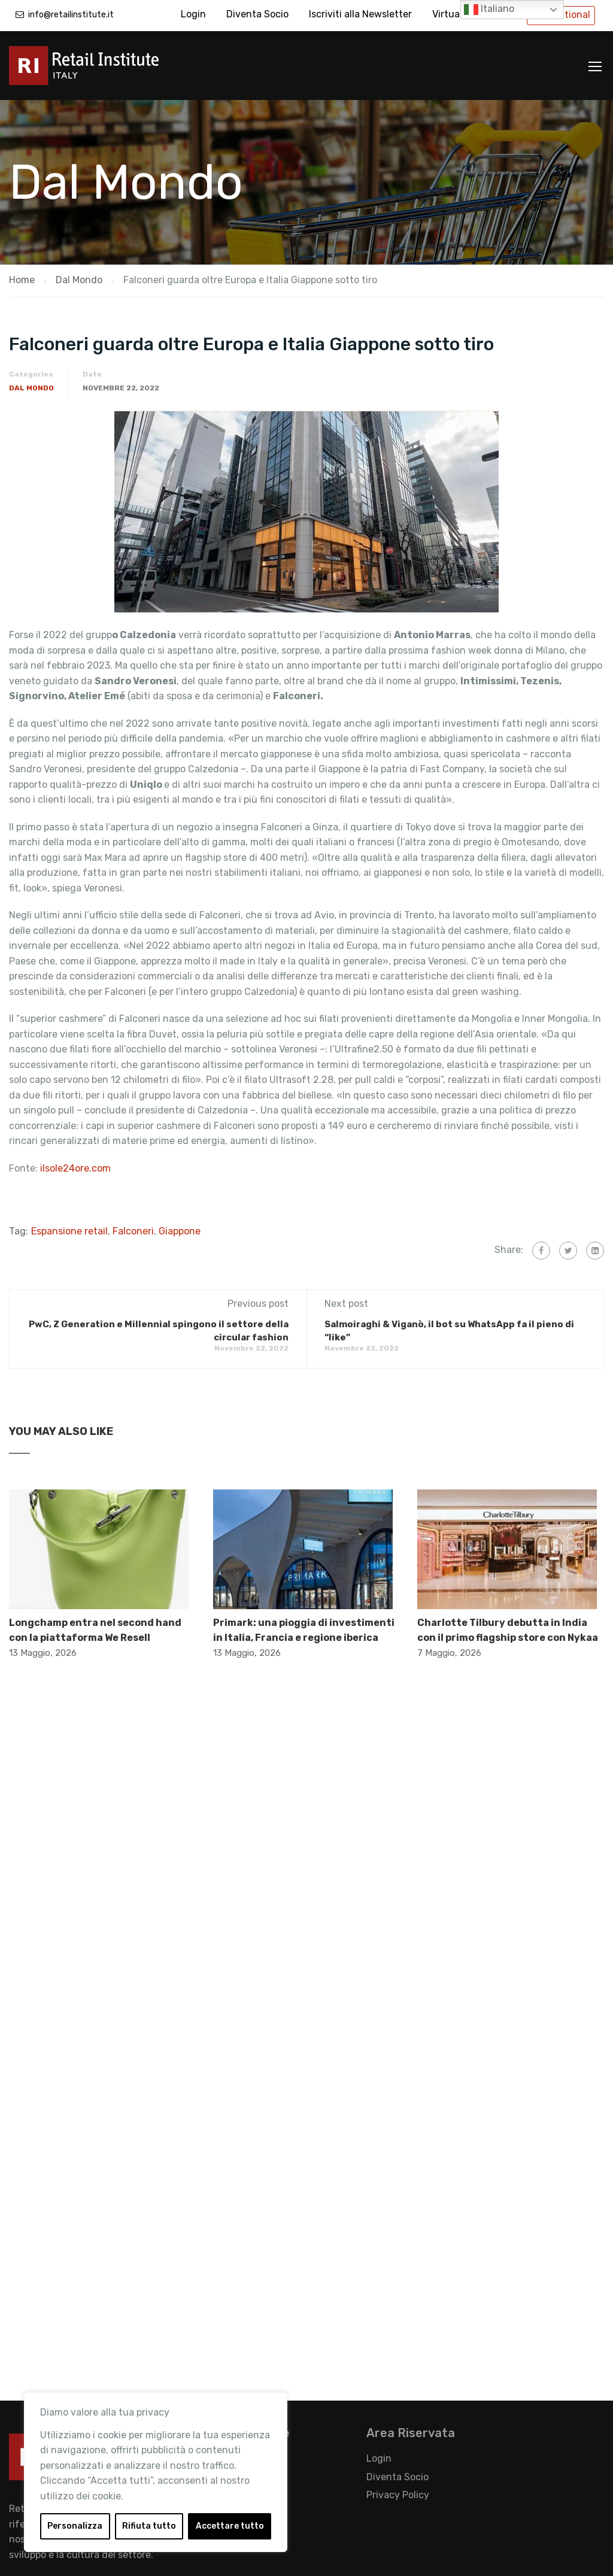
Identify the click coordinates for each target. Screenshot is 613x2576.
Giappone (180, 1231)
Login (193, 14)
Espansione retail (69, 1231)
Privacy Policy (397, 2495)
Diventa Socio (257, 14)
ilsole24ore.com (76, 1168)
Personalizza (74, 2526)
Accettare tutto (230, 2526)
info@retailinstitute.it (71, 15)
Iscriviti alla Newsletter (360, 14)
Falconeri (133, 1231)
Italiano (489, 9)
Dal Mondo (31, 388)
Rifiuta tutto (149, 2526)
